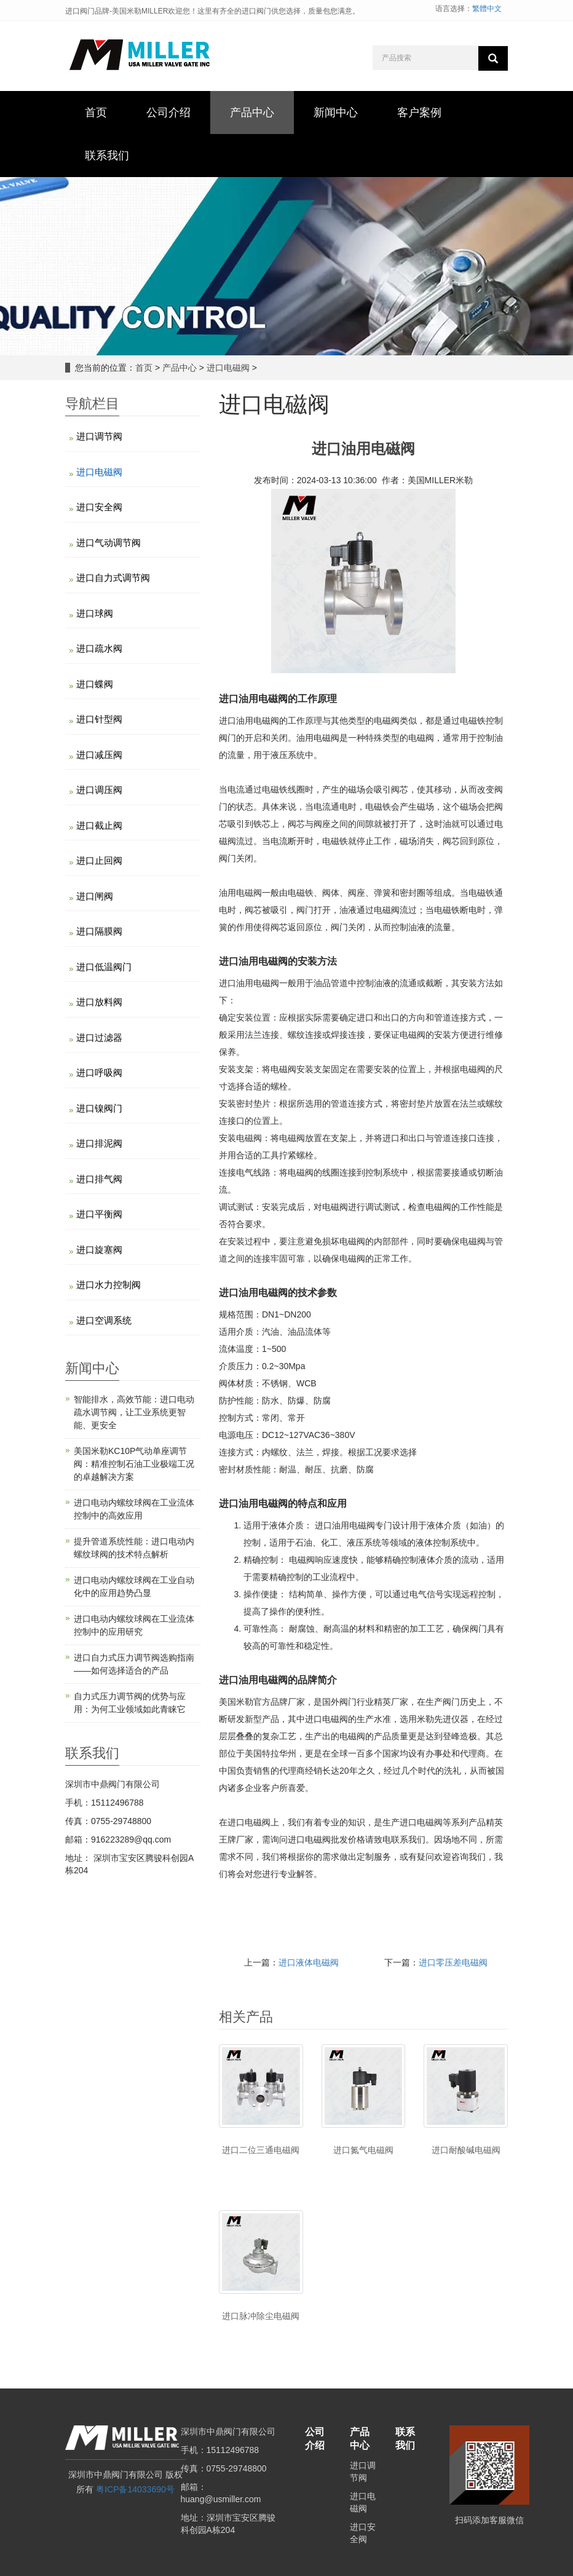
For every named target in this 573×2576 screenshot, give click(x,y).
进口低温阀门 (104, 967)
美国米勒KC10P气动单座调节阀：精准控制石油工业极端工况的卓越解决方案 (134, 1464)
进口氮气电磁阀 (363, 2150)
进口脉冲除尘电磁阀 (260, 2316)
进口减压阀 (99, 754)
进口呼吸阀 (99, 1072)
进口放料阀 (99, 1002)
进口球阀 (94, 613)
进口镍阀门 (99, 1108)
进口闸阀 (94, 896)
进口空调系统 (104, 1320)
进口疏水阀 (99, 648)
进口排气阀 (99, 1179)
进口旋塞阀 (99, 1249)
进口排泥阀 (99, 1143)
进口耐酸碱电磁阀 (466, 2150)
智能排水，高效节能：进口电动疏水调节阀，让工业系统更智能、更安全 (134, 1412)
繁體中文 (487, 8)
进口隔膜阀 (99, 931)
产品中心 (179, 368)
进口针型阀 (99, 719)
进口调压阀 (99, 789)
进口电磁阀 (228, 368)
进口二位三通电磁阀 (260, 2150)
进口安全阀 (99, 507)
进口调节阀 (99, 436)
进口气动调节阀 (108, 542)
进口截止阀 (99, 825)
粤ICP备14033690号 (135, 2489)
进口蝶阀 (94, 684)
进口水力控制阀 (108, 1284)
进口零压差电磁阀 (453, 1962)
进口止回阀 (99, 860)
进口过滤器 (99, 1037)
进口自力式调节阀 (113, 577)
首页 (143, 368)
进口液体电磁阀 (309, 1962)
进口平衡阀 (99, 1214)
